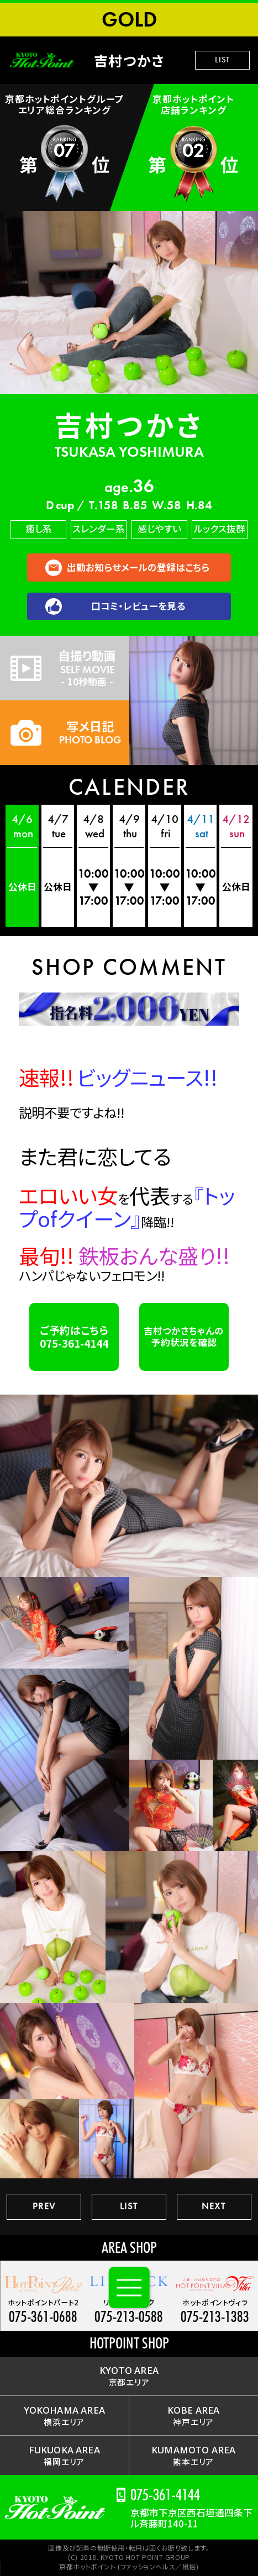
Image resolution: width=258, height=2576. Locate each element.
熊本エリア (193, 2455)
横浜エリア (64, 2415)
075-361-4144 (165, 2494)
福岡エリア (64, 2455)
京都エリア (129, 2376)
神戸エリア (193, 2415)
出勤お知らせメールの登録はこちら (138, 567)
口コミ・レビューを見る (138, 606)
